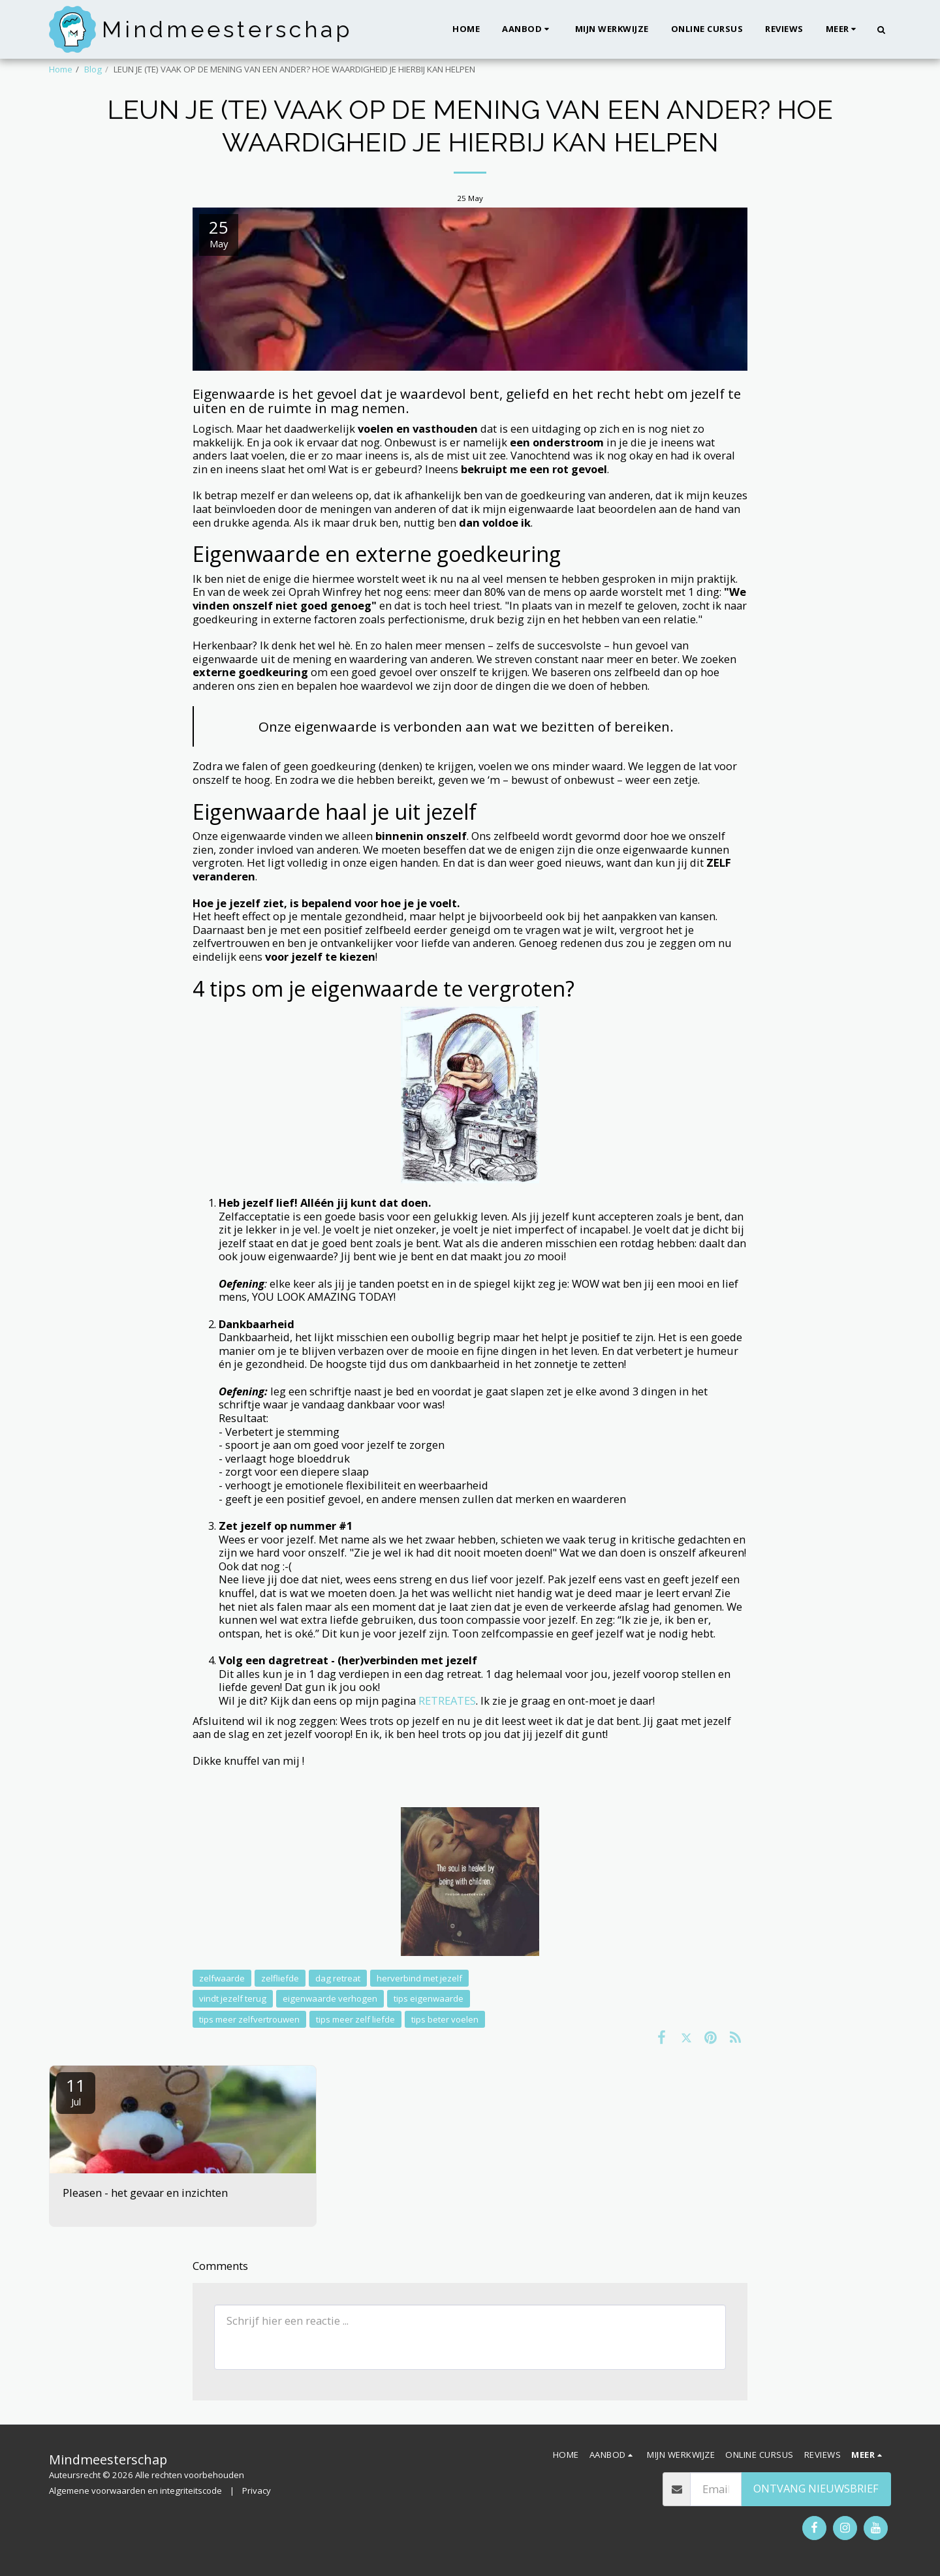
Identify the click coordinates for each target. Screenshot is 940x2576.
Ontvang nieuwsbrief (816, 2488)
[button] (527, 29)
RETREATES (447, 1700)
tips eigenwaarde (428, 1998)
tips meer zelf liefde (355, 2019)
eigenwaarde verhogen (330, 1998)
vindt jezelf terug (232, 1998)
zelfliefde (280, 1978)
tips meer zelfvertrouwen (249, 2019)
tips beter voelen (444, 2019)
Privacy (256, 2490)
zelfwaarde (222, 1978)
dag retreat (337, 1978)
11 (75, 2090)
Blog (93, 69)
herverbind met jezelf (419, 1978)
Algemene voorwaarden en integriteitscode (135, 2490)
